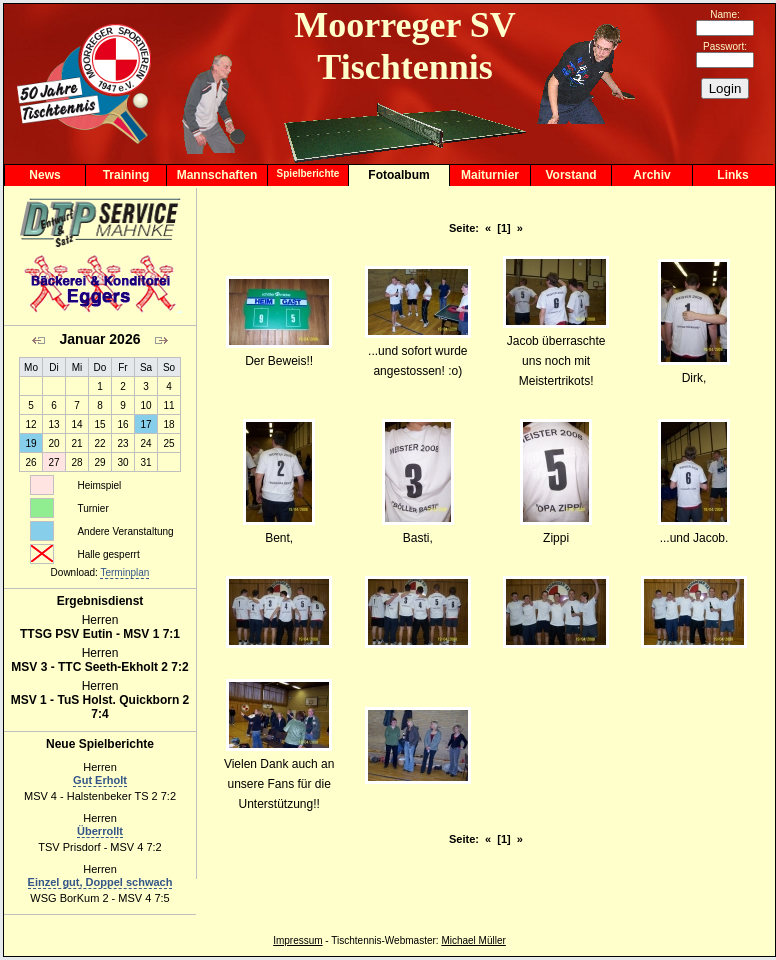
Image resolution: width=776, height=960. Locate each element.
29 (99, 462)
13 (53, 424)
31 (145, 462)
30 (122, 462)
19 (30, 443)
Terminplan (124, 572)
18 (168, 424)
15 (99, 424)
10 (145, 405)
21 (76, 443)
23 (122, 443)
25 (168, 443)
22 (99, 443)
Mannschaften (217, 175)
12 (30, 424)
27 (53, 462)
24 (145, 443)
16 (122, 424)
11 (168, 405)
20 (53, 443)
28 (76, 462)
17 (145, 424)
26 (30, 462)
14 (76, 424)
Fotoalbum (398, 175)
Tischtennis (356, 940)
